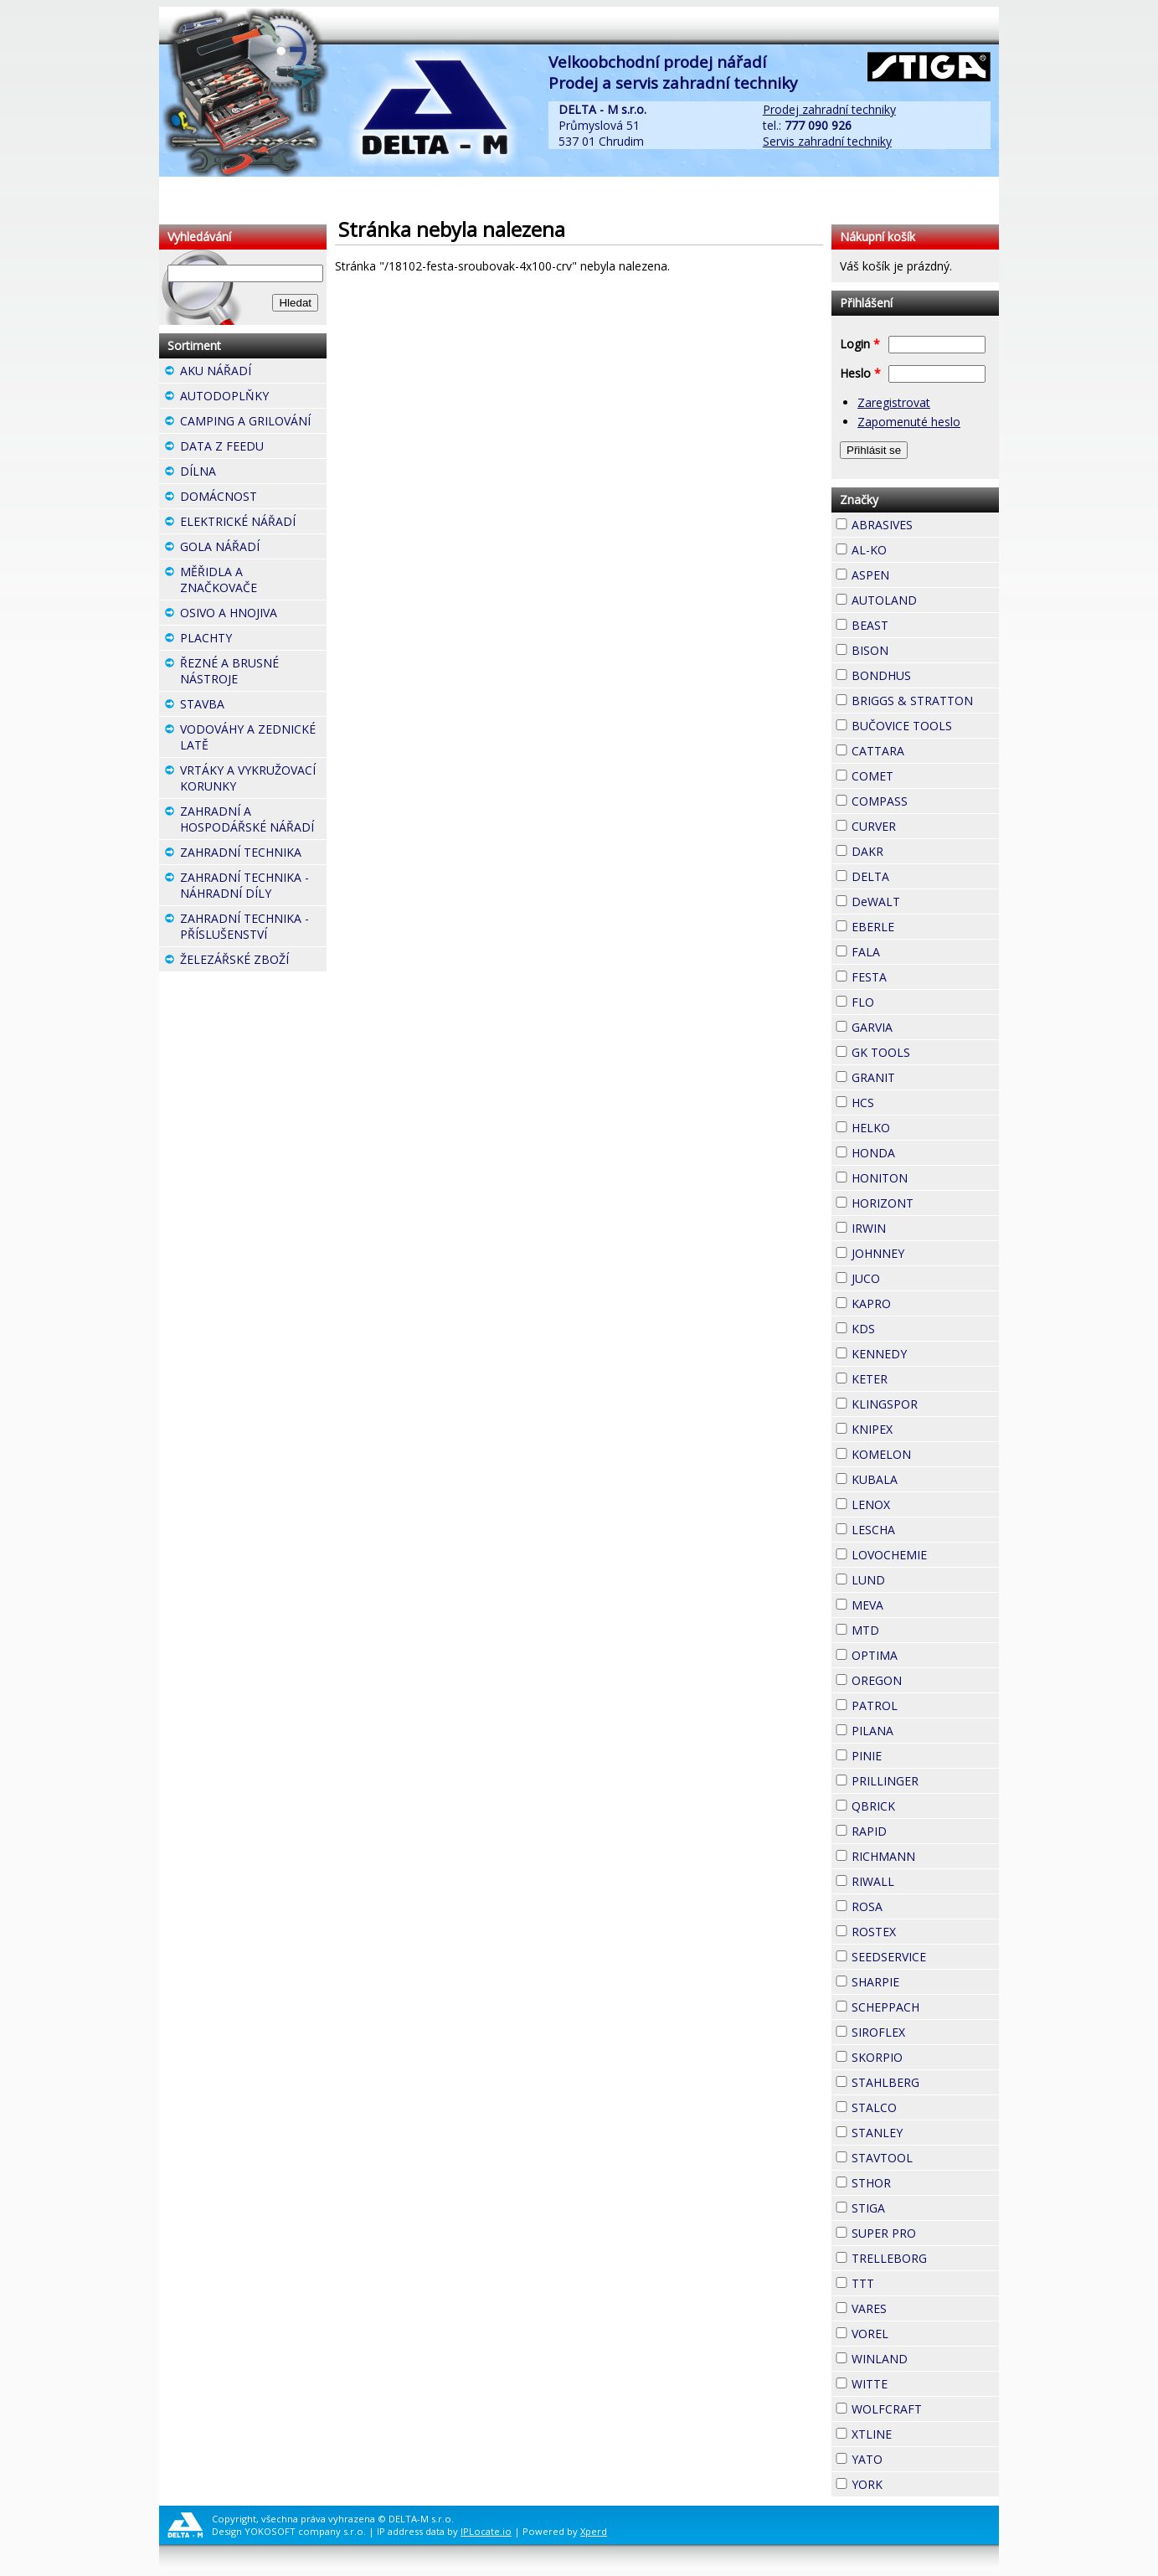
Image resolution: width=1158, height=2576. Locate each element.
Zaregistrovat (893, 402)
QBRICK (925, 1804)
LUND (915, 1578)
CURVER (925, 826)
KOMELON (925, 1454)
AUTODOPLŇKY (253, 398)
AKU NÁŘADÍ (253, 373)
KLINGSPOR (925, 1404)
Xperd (593, 2531)
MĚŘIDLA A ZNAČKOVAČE (253, 582)
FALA (910, 950)
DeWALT (925, 901)
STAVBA (253, 706)
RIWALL (924, 1879)
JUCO (910, 1276)
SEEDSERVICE (925, 1957)
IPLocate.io (486, 2531)
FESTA (917, 975)
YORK (913, 2482)
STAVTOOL (925, 2158)
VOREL (919, 2331)
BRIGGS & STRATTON (925, 700)
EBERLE (924, 924)
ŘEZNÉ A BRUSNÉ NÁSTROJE (253, 673)
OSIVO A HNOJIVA (253, 615)
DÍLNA (246, 471)
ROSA (913, 1904)
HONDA (925, 1151)
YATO (913, 2457)
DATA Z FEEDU (253, 448)
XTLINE (922, 2432)
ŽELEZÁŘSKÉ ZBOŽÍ (253, 961)
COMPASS (925, 801)
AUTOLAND (925, 600)
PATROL (925, 1705)
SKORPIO (925, 2057)
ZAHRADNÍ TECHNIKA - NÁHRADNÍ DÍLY (253, 887)
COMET (924, 774)
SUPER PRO (925, 2233)
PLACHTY (253, 640)
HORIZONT (925, 1203)
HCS (904, 1100)
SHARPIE (925, 1982)
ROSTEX (925, 1931)
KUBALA (925, 1479)
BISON (919, 648)
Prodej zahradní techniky (829, 109)
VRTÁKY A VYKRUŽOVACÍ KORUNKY (253, 780)
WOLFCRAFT (925, 2409)
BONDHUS (925, 675)
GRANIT (925, 1075)
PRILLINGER (925, 1781)
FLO (904, 1000)
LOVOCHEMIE (925, 1555)
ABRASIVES (925, 525)
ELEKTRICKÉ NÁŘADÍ (253, 523)
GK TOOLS (925, 1052)
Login (860, 344)
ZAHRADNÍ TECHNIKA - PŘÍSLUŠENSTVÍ (253, 928)
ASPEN (919, 573)
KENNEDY (925, 1354)
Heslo (860, 373)
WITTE (918, 2382)
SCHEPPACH (925, 2007)
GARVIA (923, 1025)
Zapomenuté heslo (908, 422)
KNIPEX (923, 1427)
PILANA (924, 1728)
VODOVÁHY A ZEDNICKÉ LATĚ (253, 739)
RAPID (917, 1829)
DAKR (913, 849)
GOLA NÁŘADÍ (253, 548)
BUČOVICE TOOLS (925, 726)
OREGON (925, 1680)
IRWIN (916, 1226)
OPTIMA (925, 1655)
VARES (917, 2306)
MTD (909, 1628)
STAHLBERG (925, 2082)
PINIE (912, 1754)
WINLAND (925, 2359)
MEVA (913, 1603)
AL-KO (917, 548)
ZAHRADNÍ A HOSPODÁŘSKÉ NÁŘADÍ (253, 821)
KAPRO (921, 1301)
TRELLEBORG (925, 2258)
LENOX (920, 1502)
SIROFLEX (925, 2032)
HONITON (925, 1178)
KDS (905, 1326)
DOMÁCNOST (253, 498)
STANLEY (925, 2132)
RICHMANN (925, 1856)
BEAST (919, 623)
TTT (904, 2281)
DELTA (919, 874)
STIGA (915, 2206)
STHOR (921, 2181)
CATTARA (925, 751)
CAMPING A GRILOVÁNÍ (253, 423)
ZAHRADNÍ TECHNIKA (253, 854)
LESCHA (925, 1527)
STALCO (925, 2107)
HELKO (920, 1125)
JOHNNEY (925, 1253)
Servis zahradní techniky (827, 141)
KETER (918, 1377)
